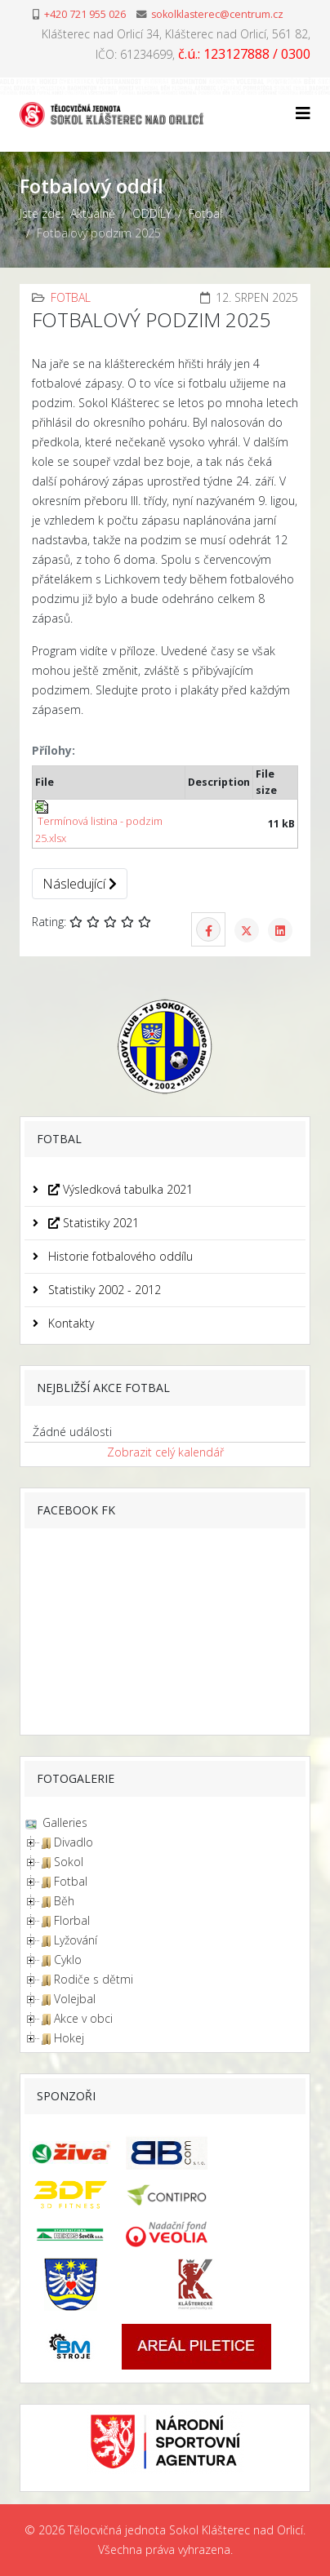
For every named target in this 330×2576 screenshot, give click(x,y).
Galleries (63, 1822)
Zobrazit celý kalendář (165, 1452)
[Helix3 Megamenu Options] (303, 113)
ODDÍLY (152, 213)
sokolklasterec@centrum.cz (217, 14)
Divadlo (73, 1842)
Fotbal (205, 213)
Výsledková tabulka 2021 (119, 1189)
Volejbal (75, 1998)
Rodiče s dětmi (93, 1979)
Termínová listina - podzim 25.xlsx (99, 822)
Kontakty (69, 1323)
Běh (64, 1901)
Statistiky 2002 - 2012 (103, 1289)
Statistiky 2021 (92, 1222)
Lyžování (75, 1940)
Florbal (72, 1920)
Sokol (68, 1861)
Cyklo (68, 1959)
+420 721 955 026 (85, 14)
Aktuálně (92, 213)
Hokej (69, 2038)
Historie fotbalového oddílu (119, 1256)
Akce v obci (83, 2018)
